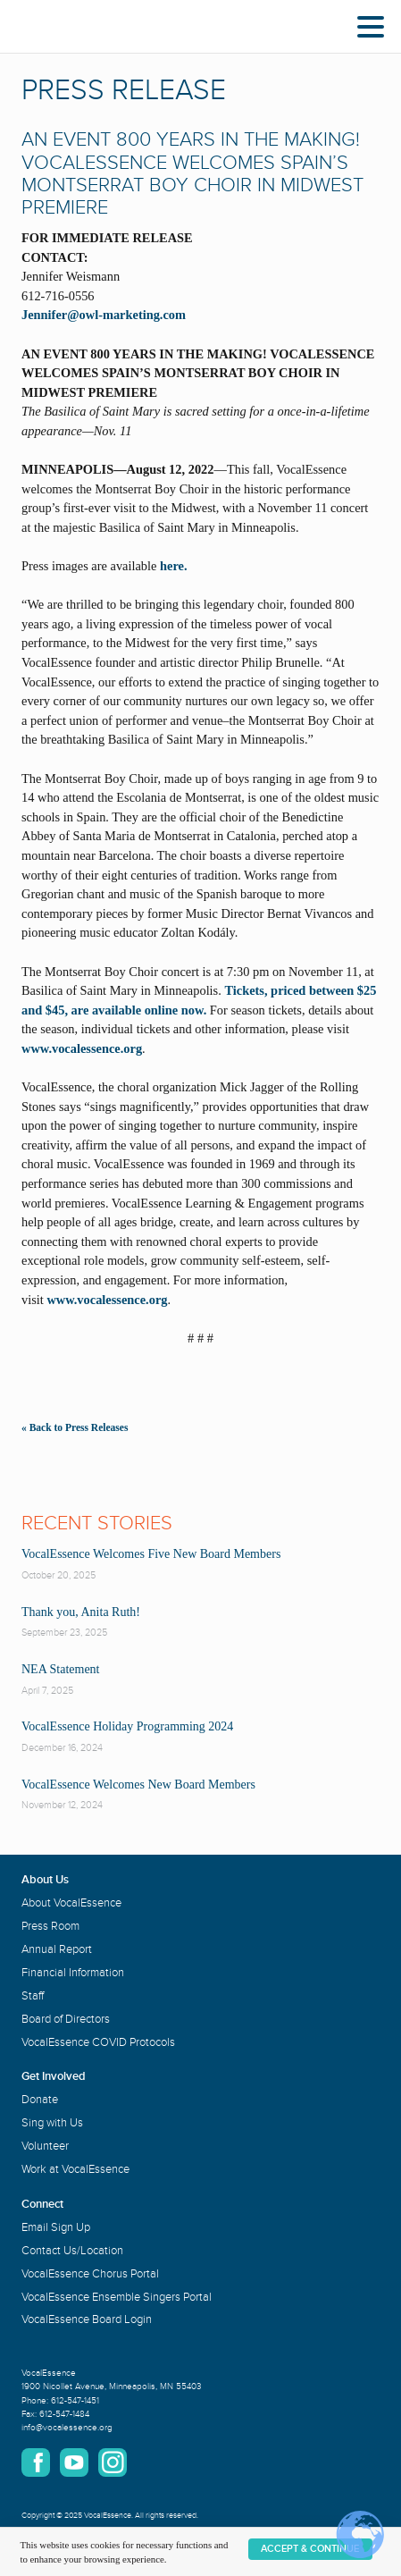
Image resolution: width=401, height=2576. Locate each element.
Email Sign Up (55, 2227)
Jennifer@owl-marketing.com (103, 314)
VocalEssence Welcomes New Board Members (138, 1784)
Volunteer (45, 2146)
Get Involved (53, 2076)
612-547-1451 (75, 2400)
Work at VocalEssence (75, 2169)
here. (174, 566)
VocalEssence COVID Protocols (98, 2042)
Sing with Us (52, 2123)
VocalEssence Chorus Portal (90, 2274)
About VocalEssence (71, 1903)
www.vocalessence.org (81, 1048)
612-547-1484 (64, 2414)
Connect (42, 2204)
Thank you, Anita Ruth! (80, 1612)
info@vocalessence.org (67, 2427)
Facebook (35, 2462)
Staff (32, 1996)
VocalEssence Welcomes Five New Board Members (150, 1554)
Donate (39, 2099)
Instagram (112, 2462)
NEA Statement (60, 1669)
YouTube (74, 2462)
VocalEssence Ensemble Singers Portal (116, 2297)
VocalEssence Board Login (86, 2319)
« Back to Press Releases (74, 1427)
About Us (45, 1880)
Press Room (50, 1926)
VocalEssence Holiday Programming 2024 (127, 1726)
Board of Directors (65, 2019)
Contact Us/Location (72, 2250)
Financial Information (72, 1973)
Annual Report (56, 1949)
